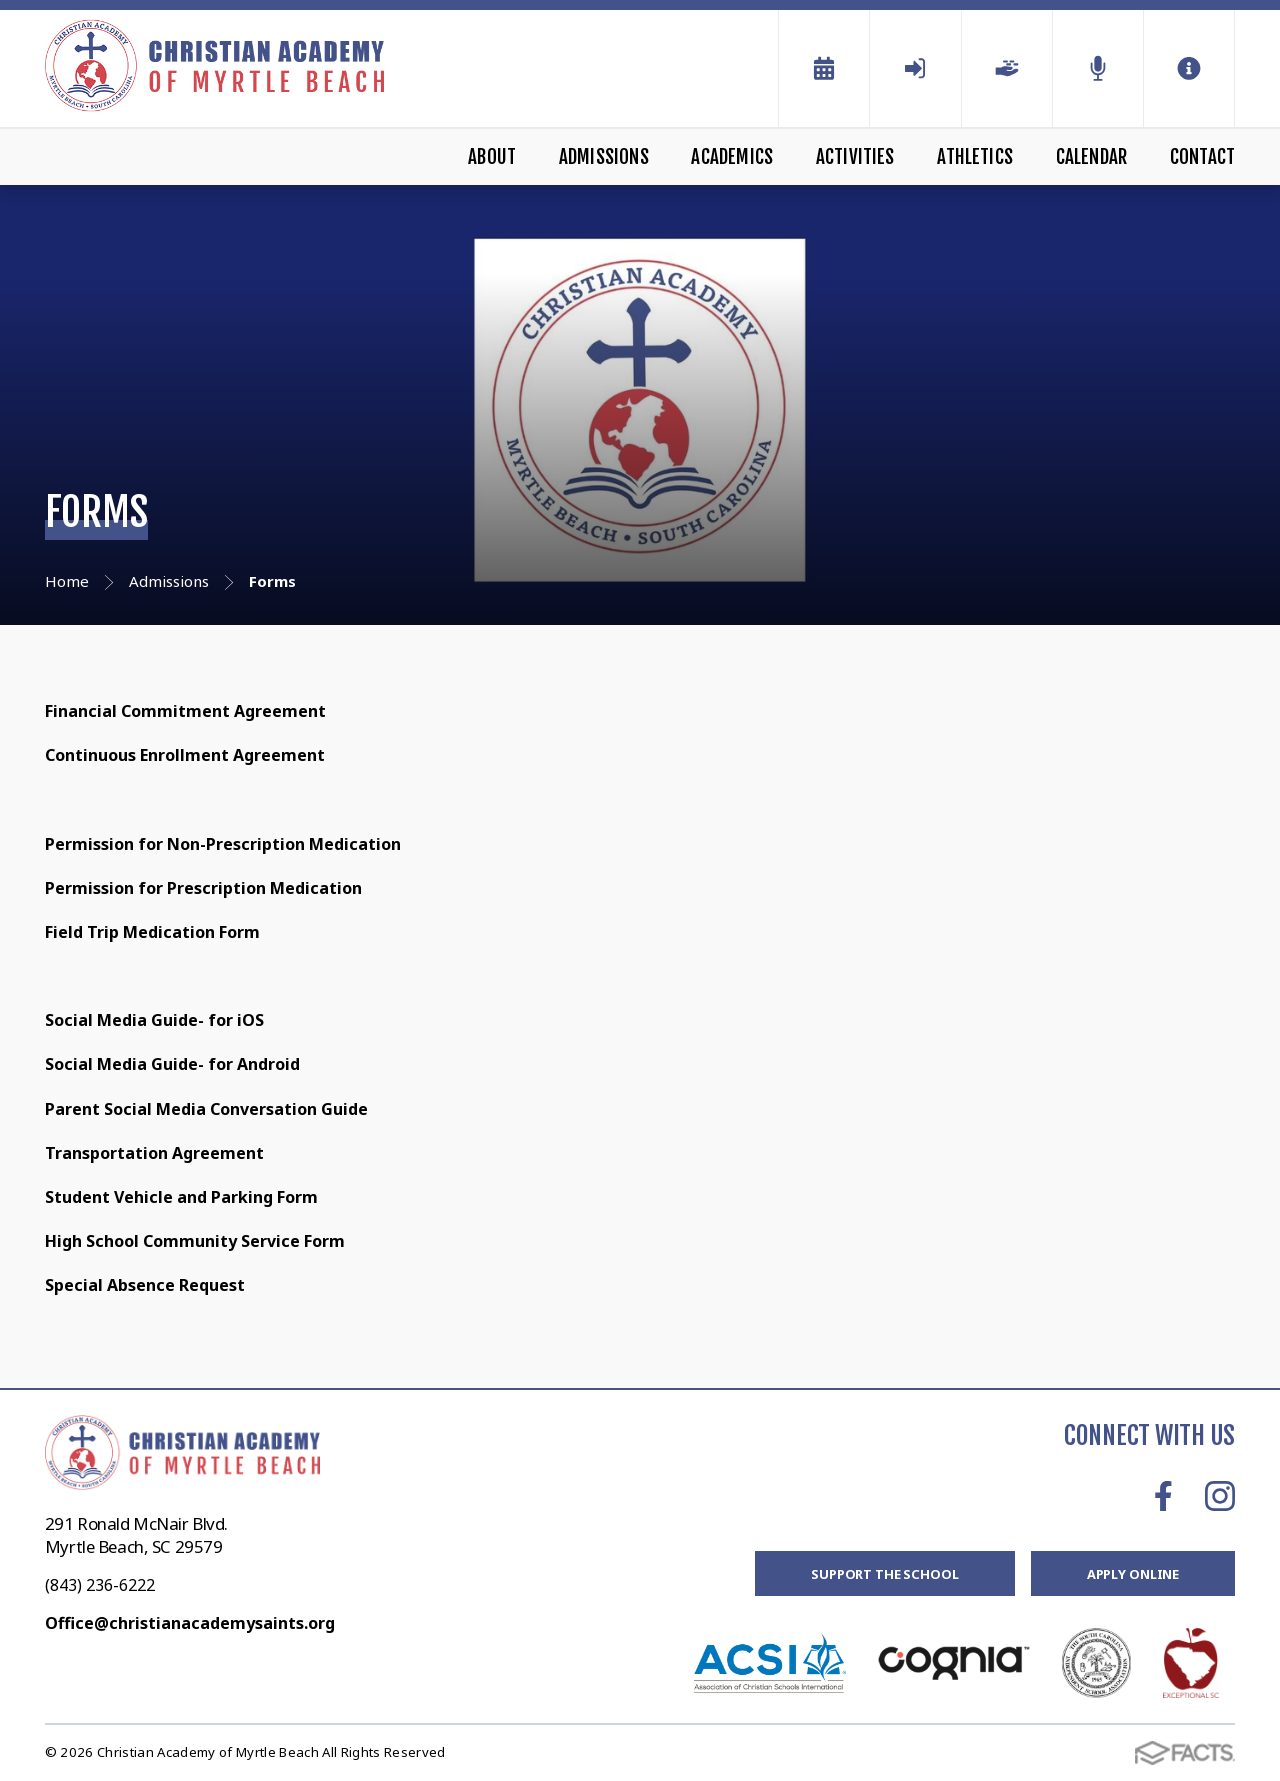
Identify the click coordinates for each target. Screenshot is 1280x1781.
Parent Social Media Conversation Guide (206, 1109)
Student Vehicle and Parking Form (183, 1197)
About (492, 157)
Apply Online (1133, 1574)
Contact (1202, 157)
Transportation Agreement (154, 1153)
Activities (855, 157)
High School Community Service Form (195, 1241)
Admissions (604, 157)
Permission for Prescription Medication (203, 888)
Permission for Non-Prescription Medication (223, 844)
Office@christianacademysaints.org (190, 1623)
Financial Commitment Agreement (187, 711)
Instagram (1220, 1496)
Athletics (975, 157)
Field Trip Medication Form (152, 932)
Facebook (1163, 1496)
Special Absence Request (147, 1285)
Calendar (1092, 157)
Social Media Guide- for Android (172, 1064)
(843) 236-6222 (100, 1585)
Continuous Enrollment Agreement (187, 755)
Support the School (885, 1574)
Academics (732, 157)
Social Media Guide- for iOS (154, 1020)
